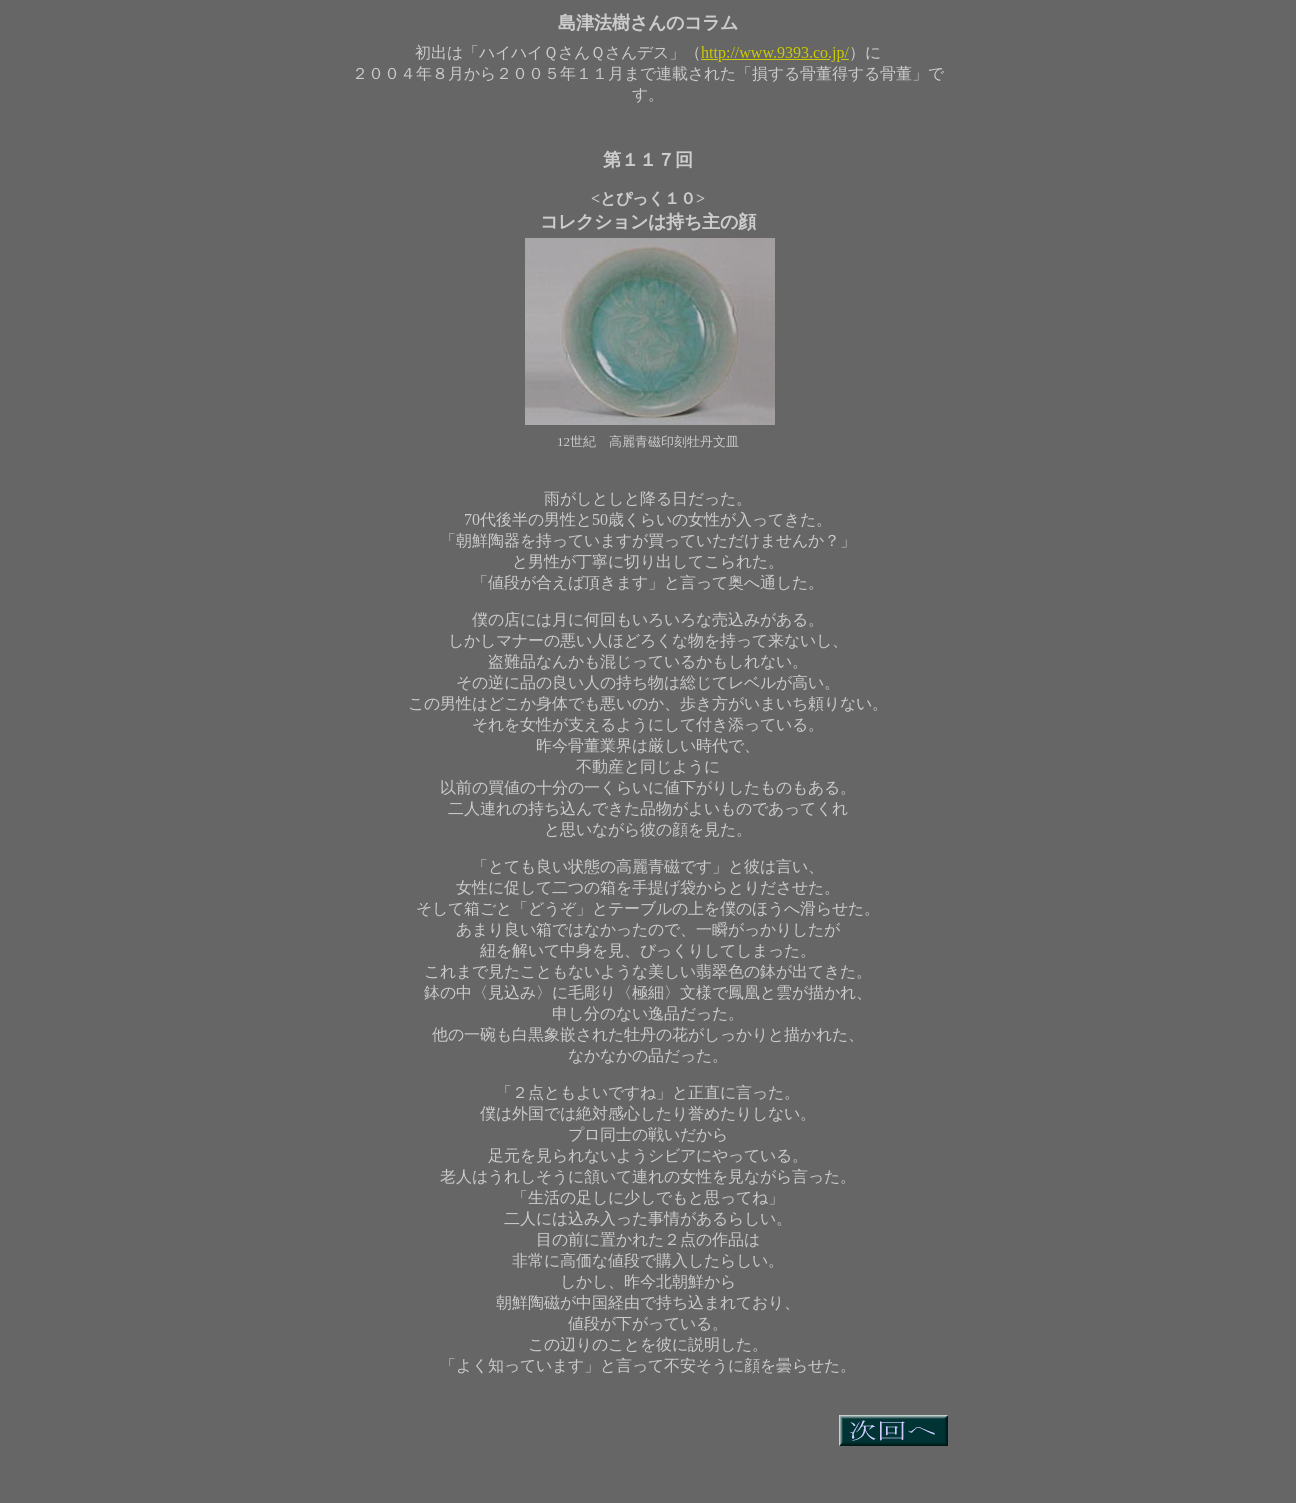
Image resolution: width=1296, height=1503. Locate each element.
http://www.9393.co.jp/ (775, 52)
